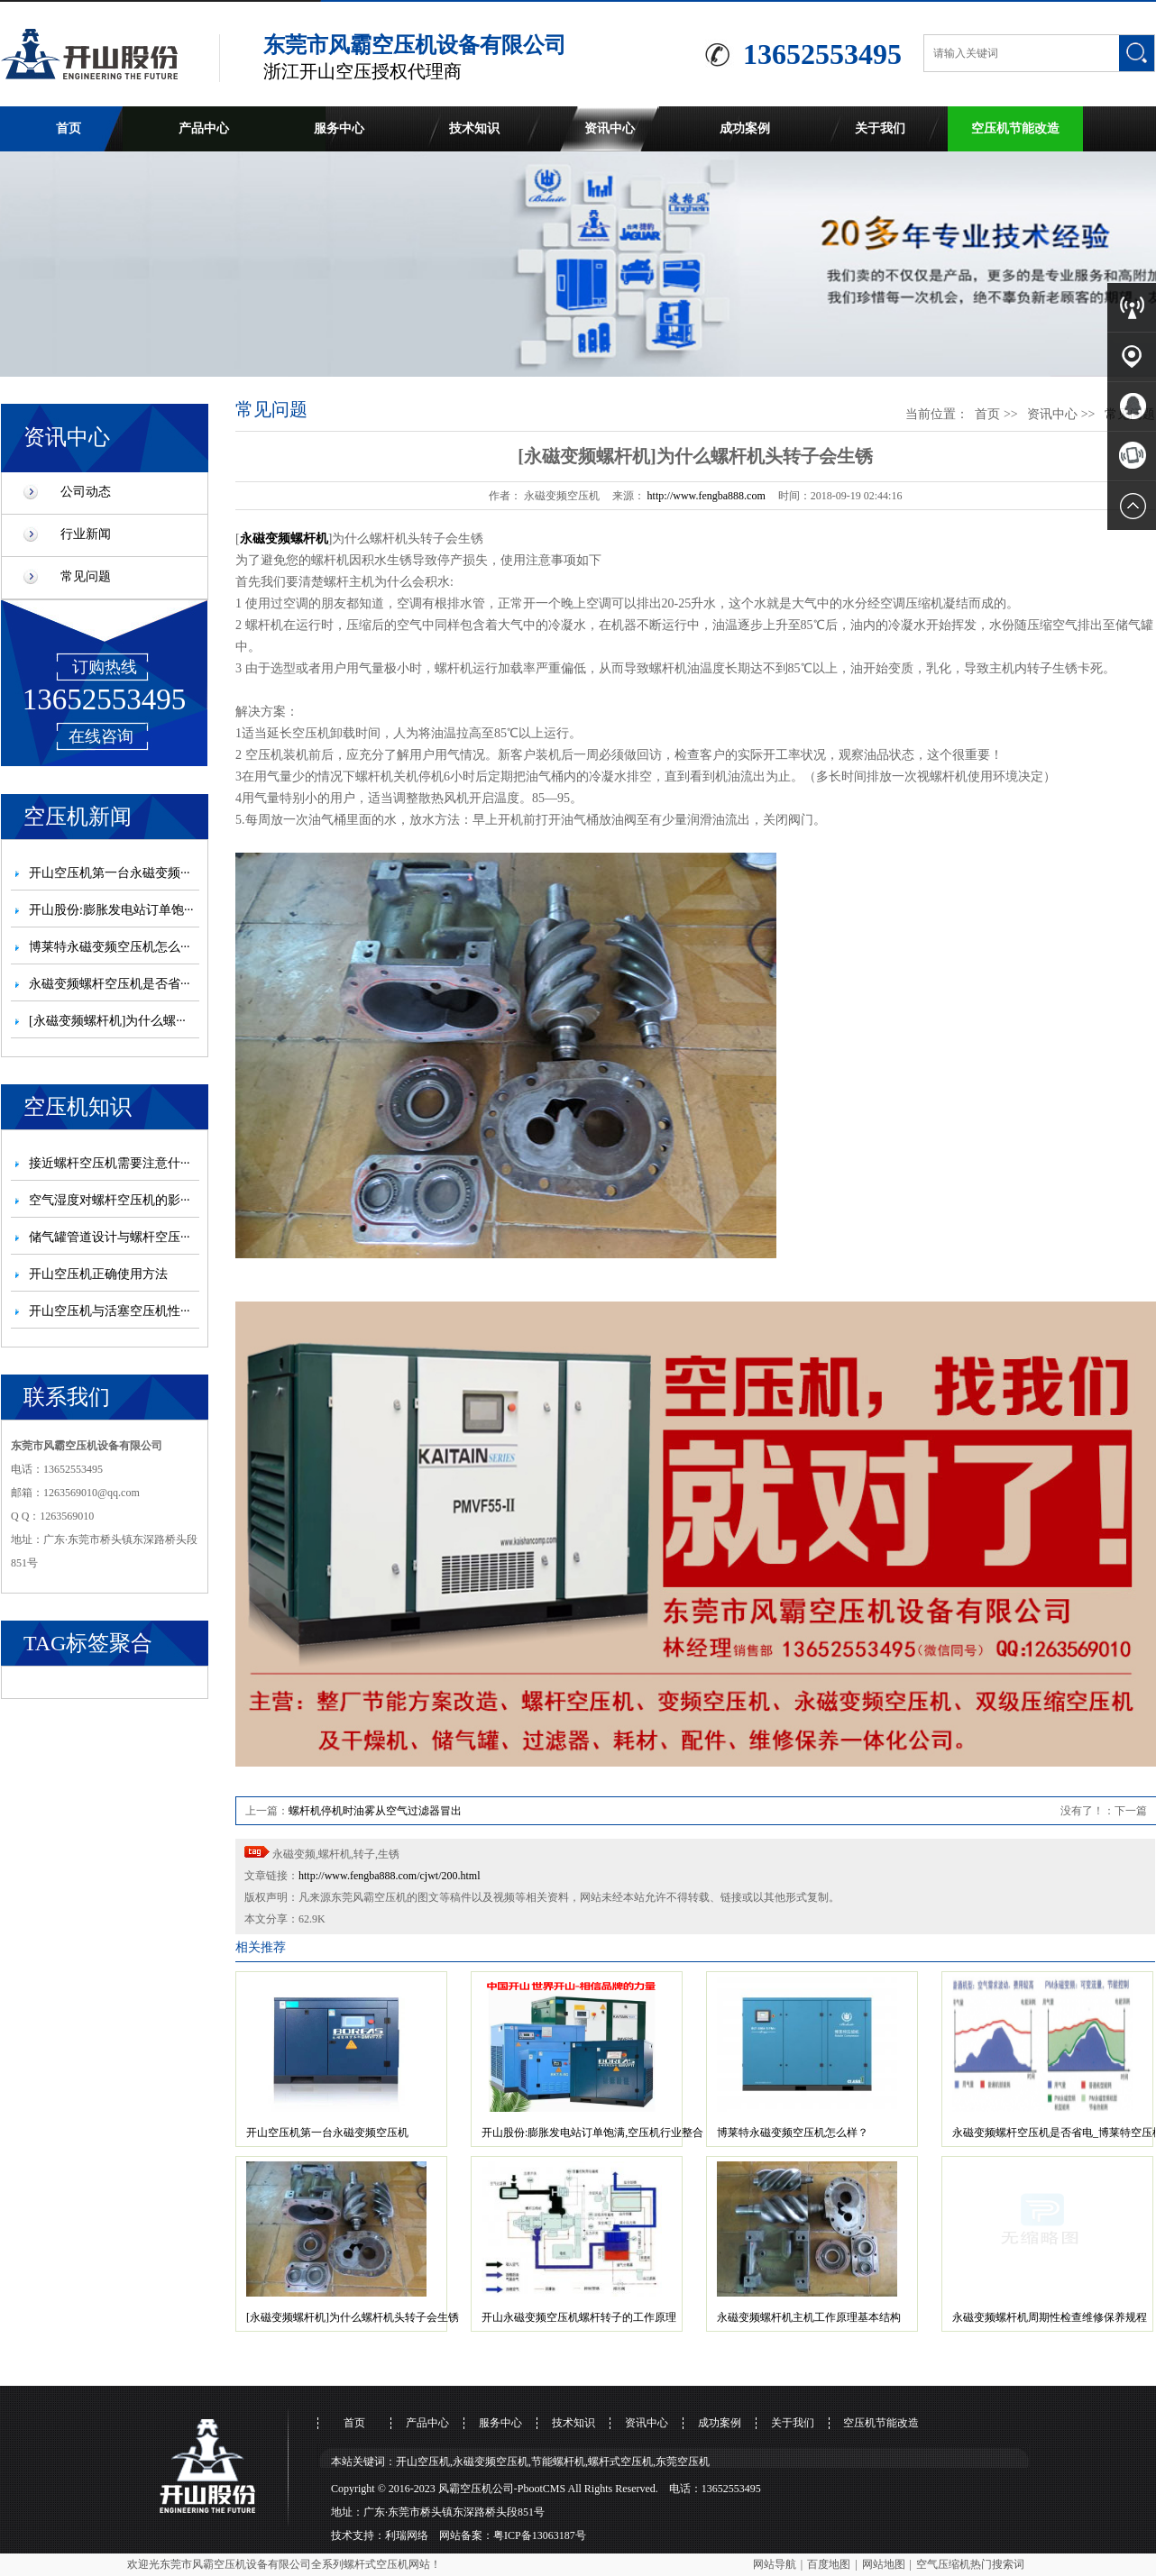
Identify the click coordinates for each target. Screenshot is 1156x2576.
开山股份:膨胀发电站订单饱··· (111, 910)
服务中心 (339, 128)
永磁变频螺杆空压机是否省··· (109, 984)
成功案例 (745, 128)
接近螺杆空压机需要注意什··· (109, 1163)
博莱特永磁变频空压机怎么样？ (792, 2132)
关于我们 (880, 128)
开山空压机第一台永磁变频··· (109, 873)
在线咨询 (101, 736)
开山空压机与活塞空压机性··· (109, 1311)
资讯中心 (609, 128)
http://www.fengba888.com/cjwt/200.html (389, 1875)
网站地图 (883, 2564)
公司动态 (85, 491)
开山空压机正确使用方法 (98, 1274)
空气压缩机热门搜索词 (970, 2564)
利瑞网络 (406, 2535)
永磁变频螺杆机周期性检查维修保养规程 (1049, 2317)
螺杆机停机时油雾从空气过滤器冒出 (375, 1810)
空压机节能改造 (1015, 128)
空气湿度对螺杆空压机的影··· (109, 1200)
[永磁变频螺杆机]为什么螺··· (107, 1021)
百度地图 (828, 2564)
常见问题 (85, 576)
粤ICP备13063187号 (539, 2535)
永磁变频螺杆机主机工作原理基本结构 (809, 2317)
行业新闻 (85, 534)
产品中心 (204, 128)
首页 (68, 128)
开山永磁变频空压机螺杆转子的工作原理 (579, 2317)
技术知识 (474, 128)
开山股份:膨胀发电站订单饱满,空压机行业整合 (592, 2132)
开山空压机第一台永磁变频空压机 (327, 2132)
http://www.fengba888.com (706, 495)
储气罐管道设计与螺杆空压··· (109, 1237)
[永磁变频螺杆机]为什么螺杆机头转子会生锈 (352, 2317)
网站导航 (774, 2564)
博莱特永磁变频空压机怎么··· (109, 947)
